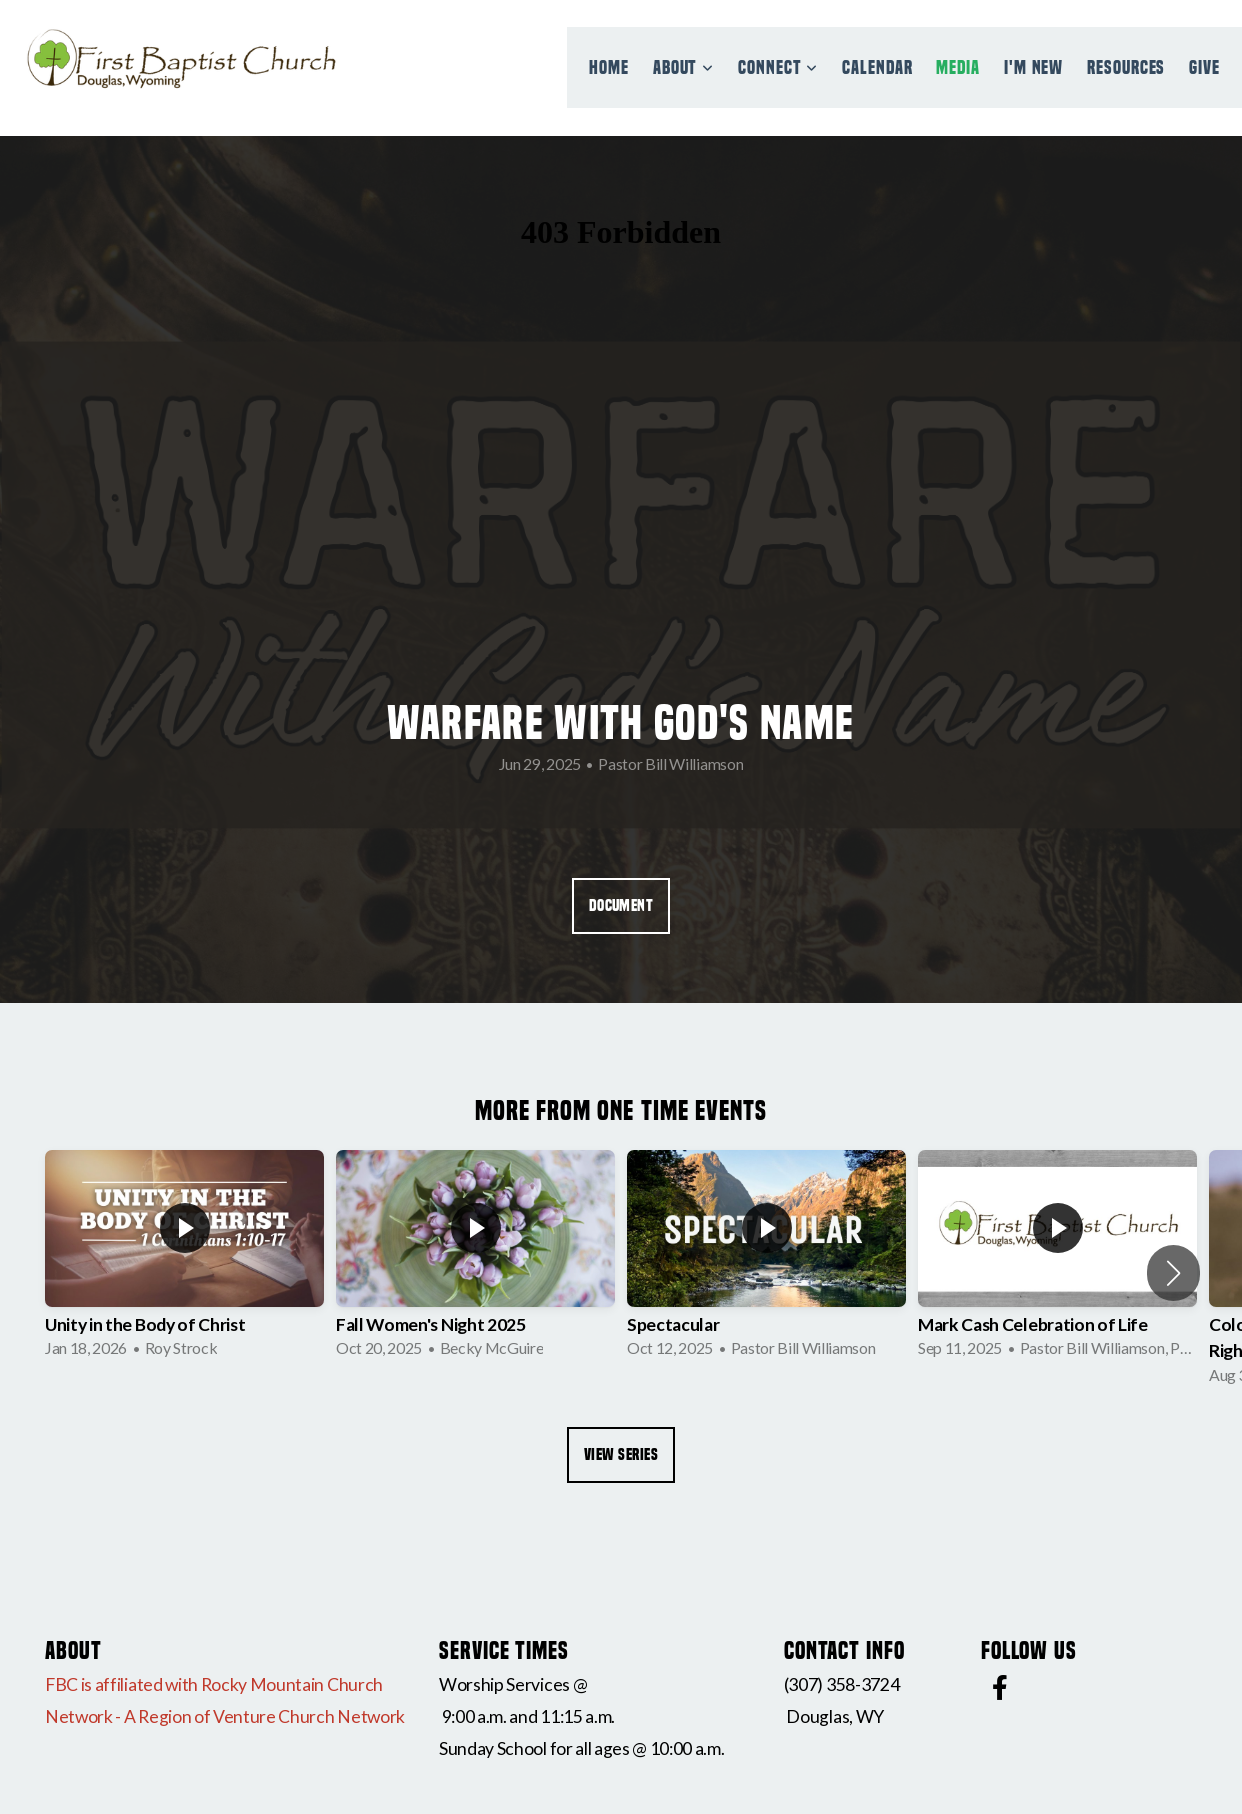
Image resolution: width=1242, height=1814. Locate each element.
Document (621, 905)
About (683, 67)
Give (1204, 67)
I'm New (1033, 67)
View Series (621, 1454)
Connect (778, 67)
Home (609, 67)
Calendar (877, 67)
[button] (1173, 1273)
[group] (184, 1260)
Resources (1126, 67)
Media (958, 67)
